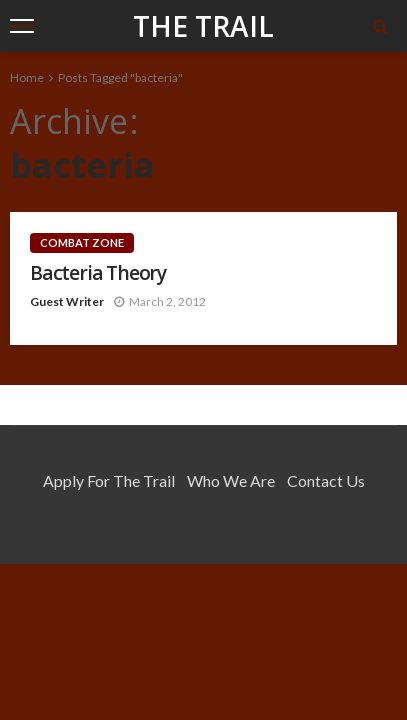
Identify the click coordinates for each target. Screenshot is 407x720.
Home (27, 77)
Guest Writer (67, 301)
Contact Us (326, 480)
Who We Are (231, 480)
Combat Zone (82, 242)
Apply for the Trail (109, 480)
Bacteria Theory (98, 272)
